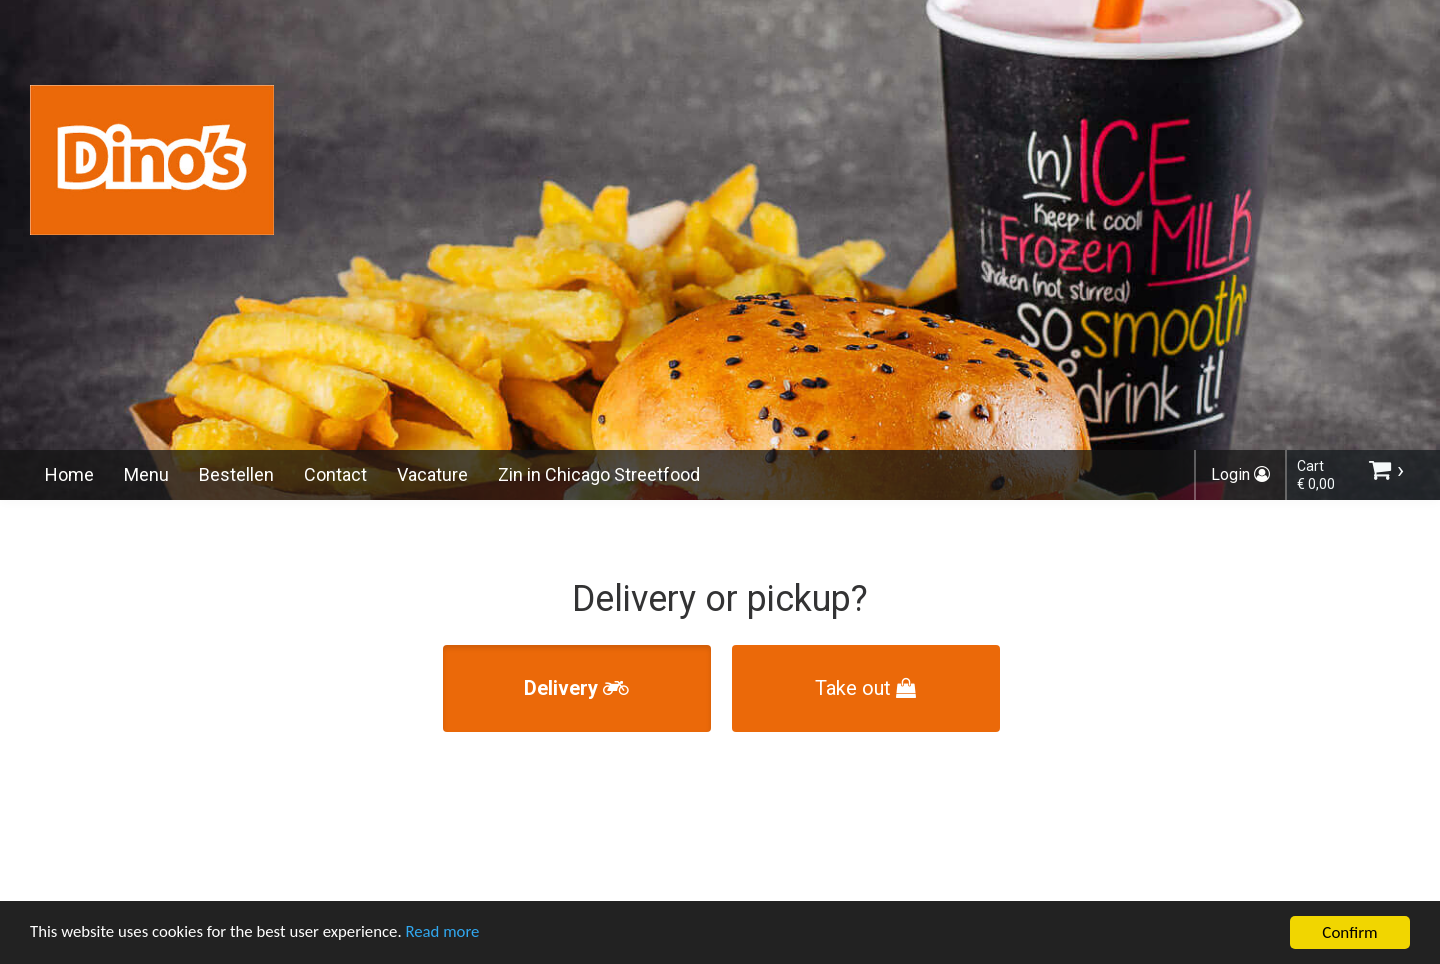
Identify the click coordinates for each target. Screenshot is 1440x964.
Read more (448, 935)
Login (1240, 474)
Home (69, 474)
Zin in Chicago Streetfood (599, 474)
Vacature (432, 474)
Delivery (576, 688)
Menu (146, 474)
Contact (335, 474)
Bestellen (236, 474)
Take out (865, 688)
